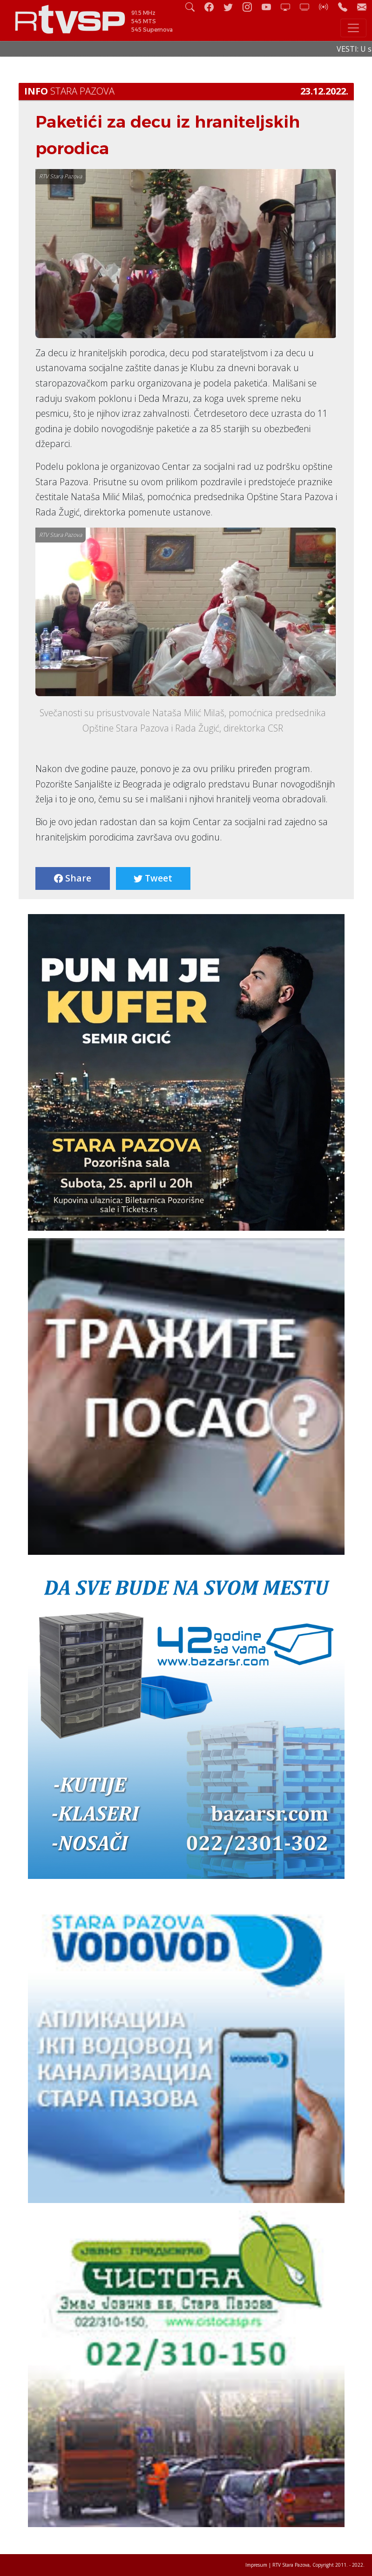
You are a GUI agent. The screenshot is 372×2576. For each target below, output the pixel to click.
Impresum (256, 2565)
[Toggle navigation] (353, 28)
